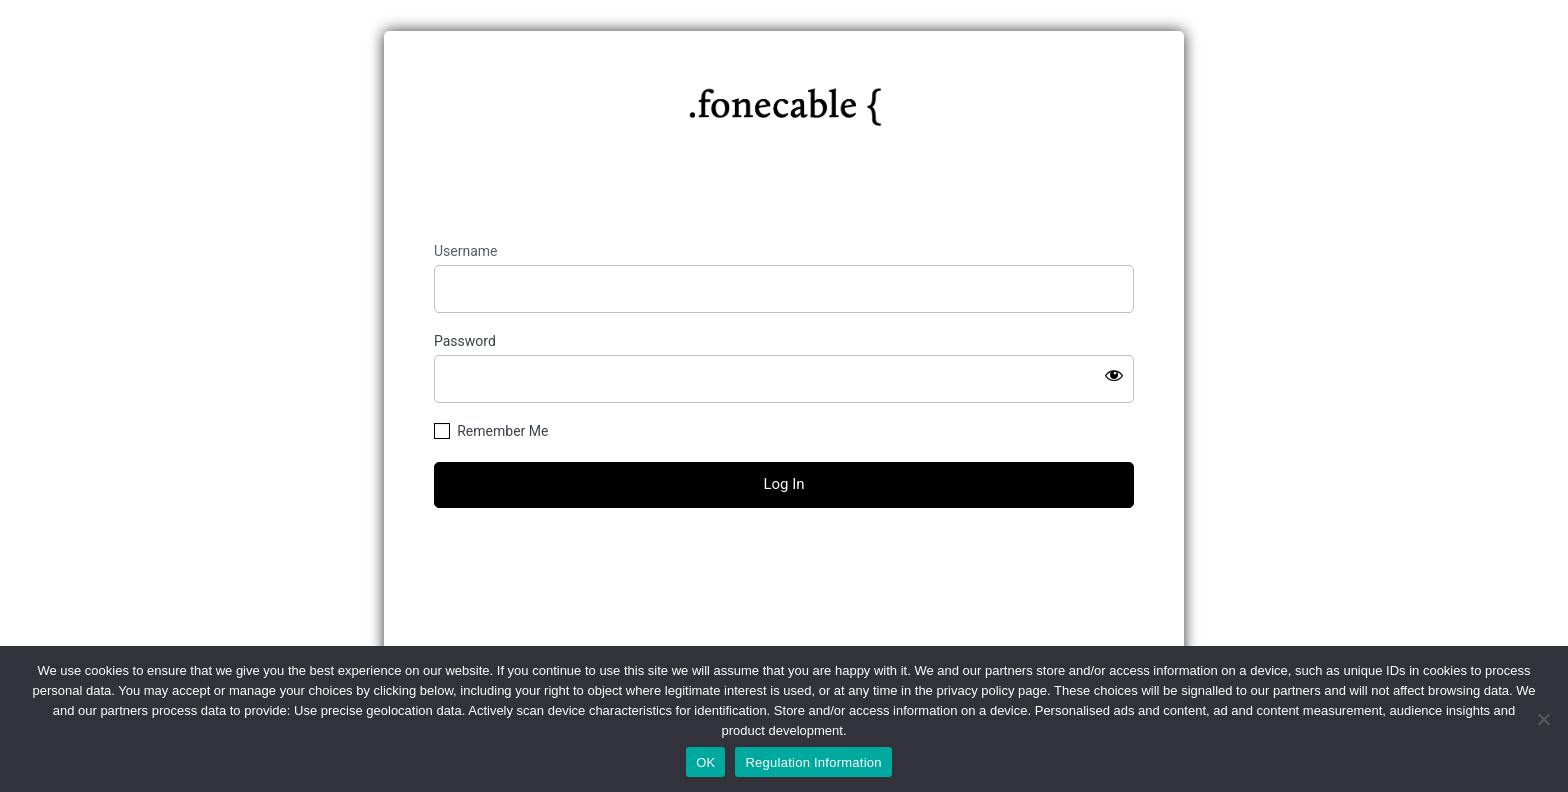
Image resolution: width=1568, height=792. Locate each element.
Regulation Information (813, 762)
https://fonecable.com (784, 99)
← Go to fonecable (784, 596)
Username (466, 251)
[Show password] (1114, 375)
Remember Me (502, 431)
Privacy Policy (784, 640)
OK (705, 762)
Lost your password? (784, 560)
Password (465, 341)
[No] (1543, 719)
